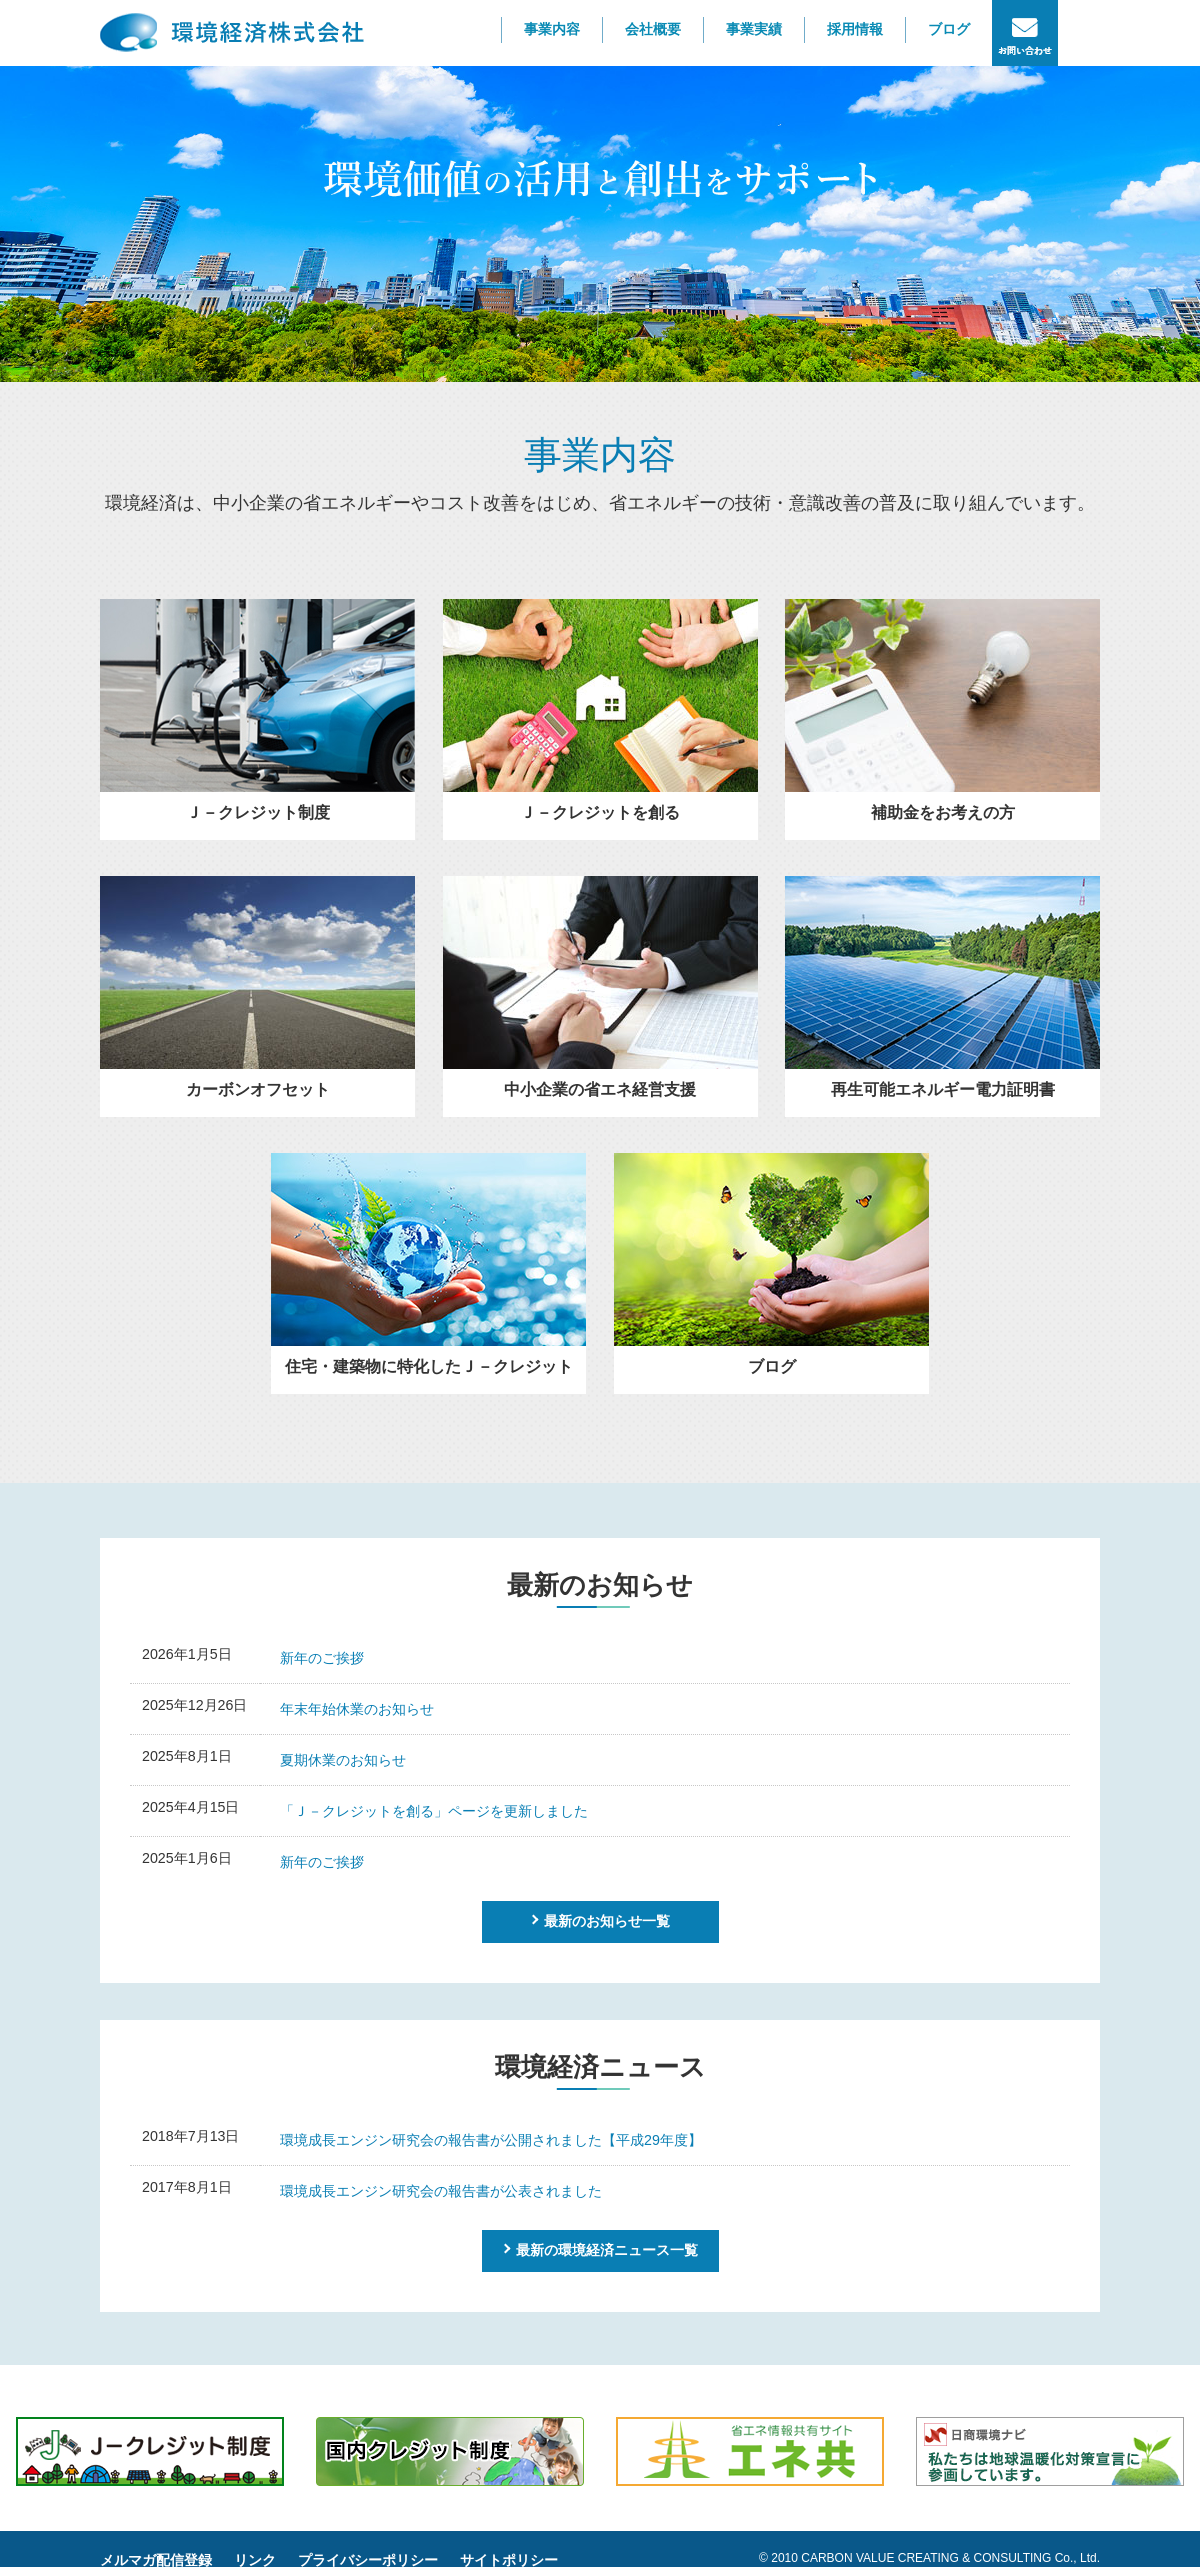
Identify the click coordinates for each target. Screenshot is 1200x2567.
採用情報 (855, 29)
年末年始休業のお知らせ (357, 1709)
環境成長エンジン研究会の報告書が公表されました (441, 2191)
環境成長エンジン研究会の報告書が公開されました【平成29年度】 (491, 2140)
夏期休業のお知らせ (343, 1760)
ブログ (949, 29)
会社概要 (653, 29)
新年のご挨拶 (322, 1658)
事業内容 (552, 29)
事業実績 (754, 29)
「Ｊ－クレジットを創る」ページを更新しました (434, 1811)
